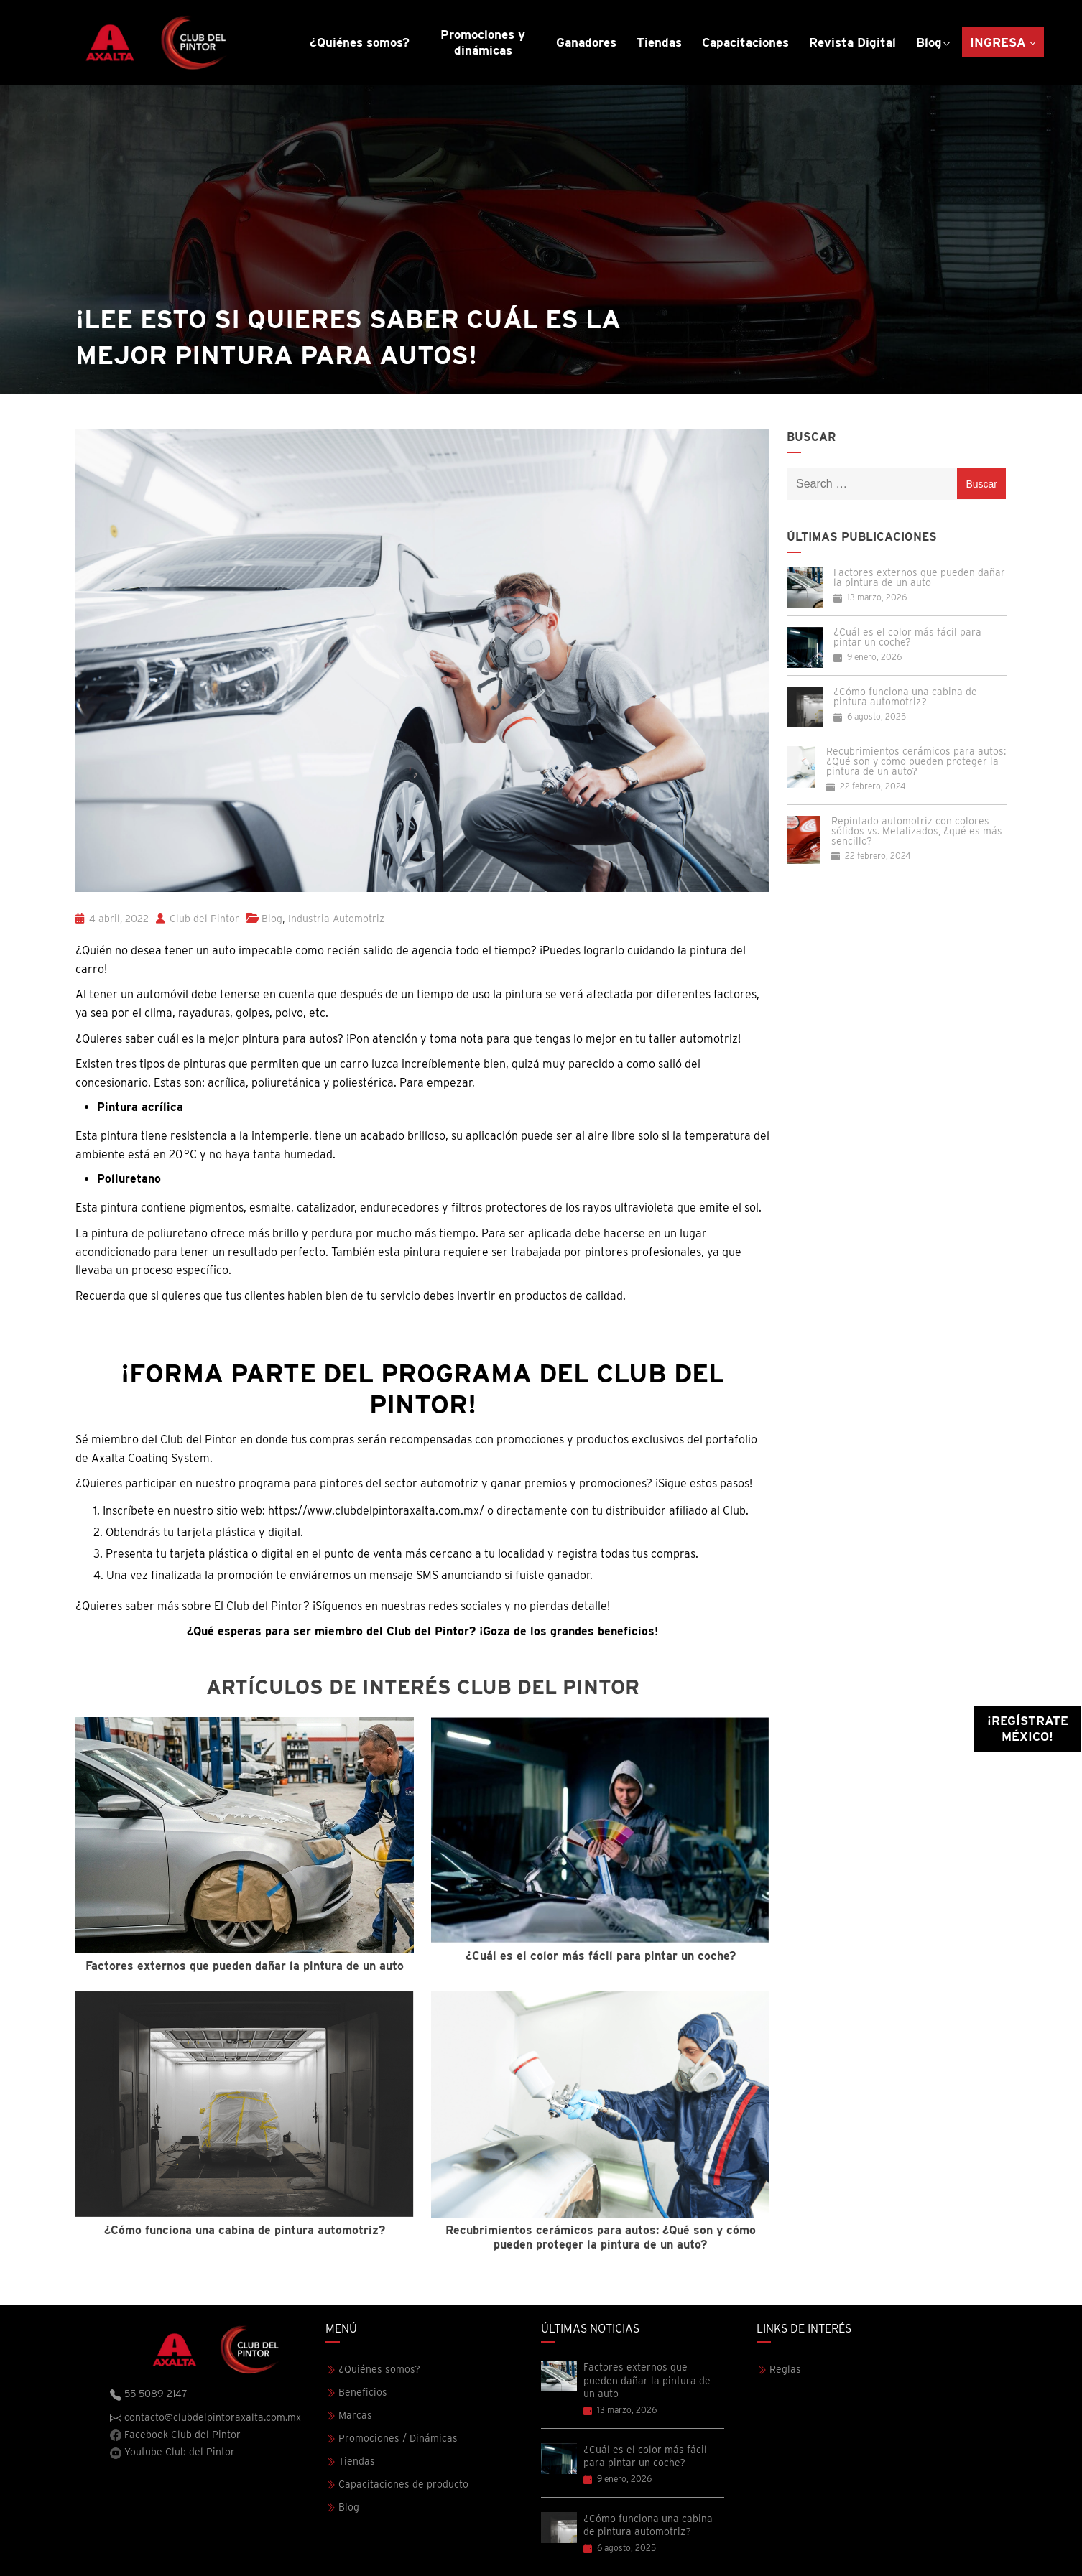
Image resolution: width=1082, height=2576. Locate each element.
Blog (929, 42)
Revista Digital (852, 42)
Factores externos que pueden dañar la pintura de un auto (919, 577)
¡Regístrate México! (1027, 1729)
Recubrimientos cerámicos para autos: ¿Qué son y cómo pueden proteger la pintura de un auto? (916, 761)
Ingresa (998, 42)
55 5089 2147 (149, 2394)
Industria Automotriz (336, 918)
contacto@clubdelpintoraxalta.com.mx (205, 2418)
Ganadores (586, 42)
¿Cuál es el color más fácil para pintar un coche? (907, 637)
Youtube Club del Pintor (172, 2452)
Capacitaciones (745, 42)
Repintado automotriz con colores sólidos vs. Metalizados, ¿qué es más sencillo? (916, 831)
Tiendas (659, 42)
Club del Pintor (197, 918)
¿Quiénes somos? (360, 42)
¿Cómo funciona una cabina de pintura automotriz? (905, 696)
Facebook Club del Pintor (175, 2435)
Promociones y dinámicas (482, 42)
